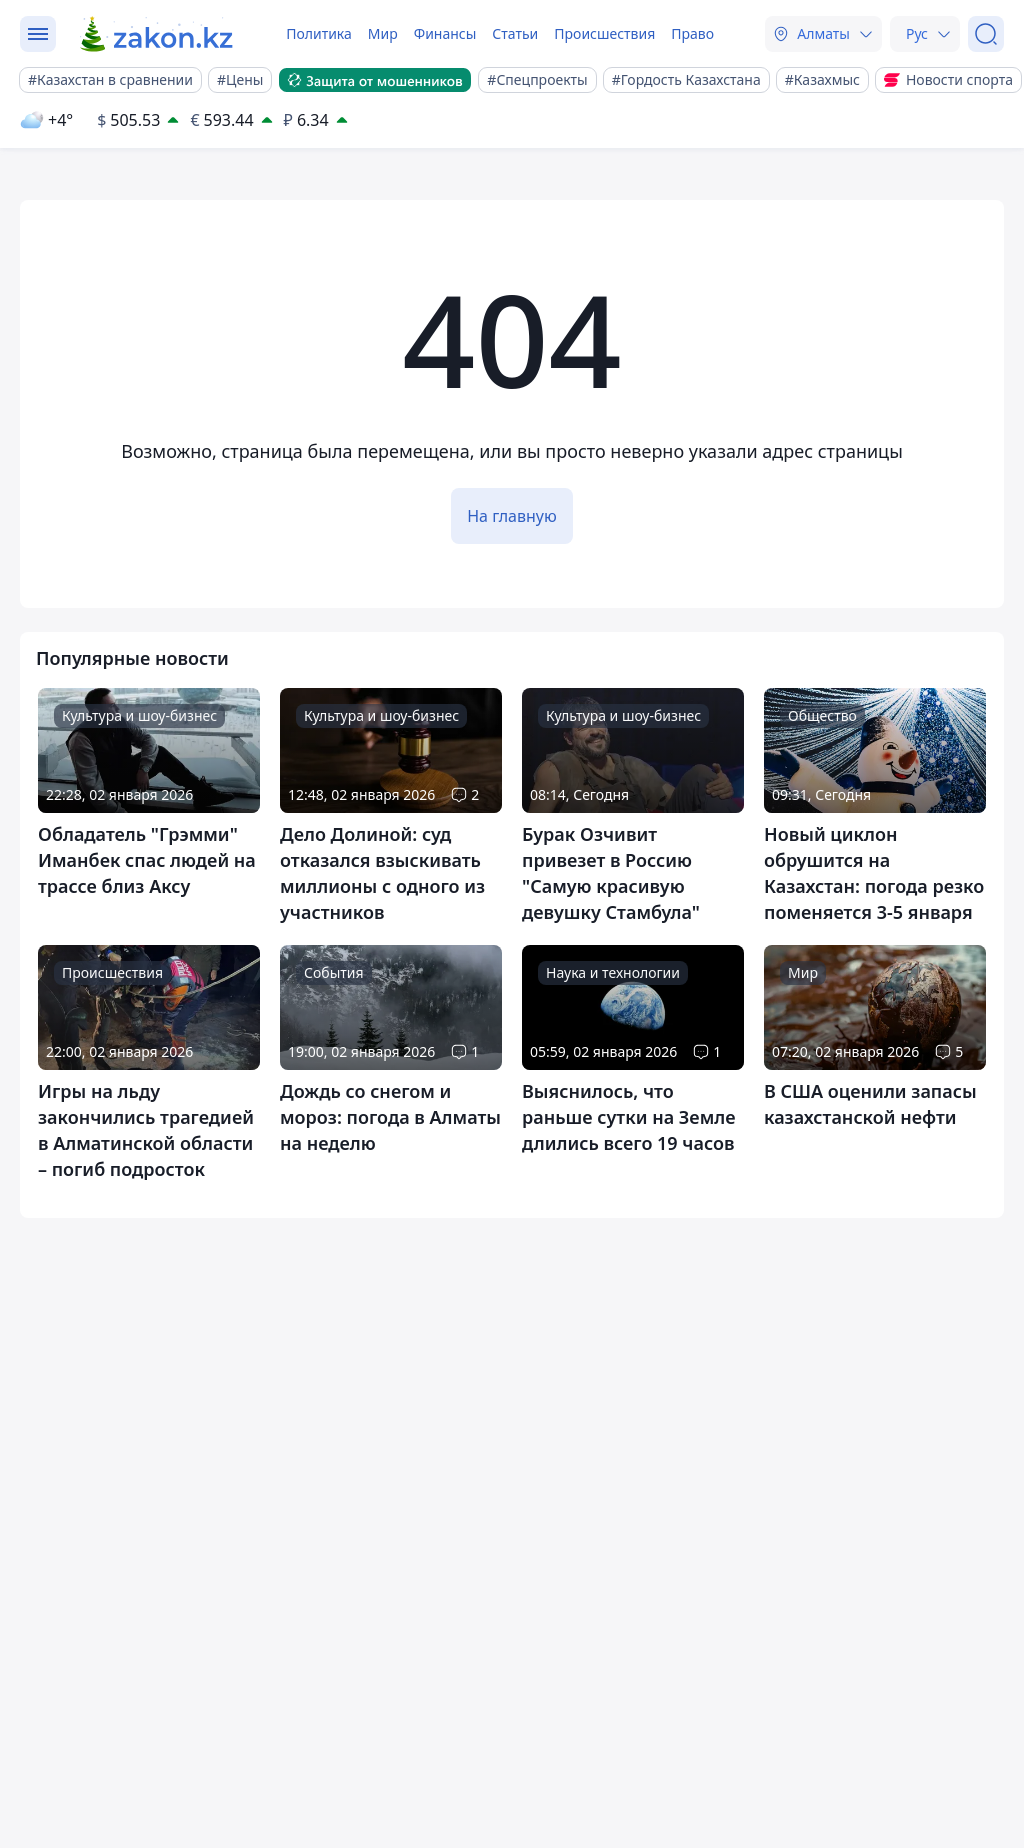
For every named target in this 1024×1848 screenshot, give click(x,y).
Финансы (445, 33)
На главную (512, 516)
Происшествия (604, 33)
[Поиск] (986, 34)
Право (692, 33)
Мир (383, 33)
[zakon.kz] (157, 34)
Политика (319, 33)
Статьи (515, 33)
